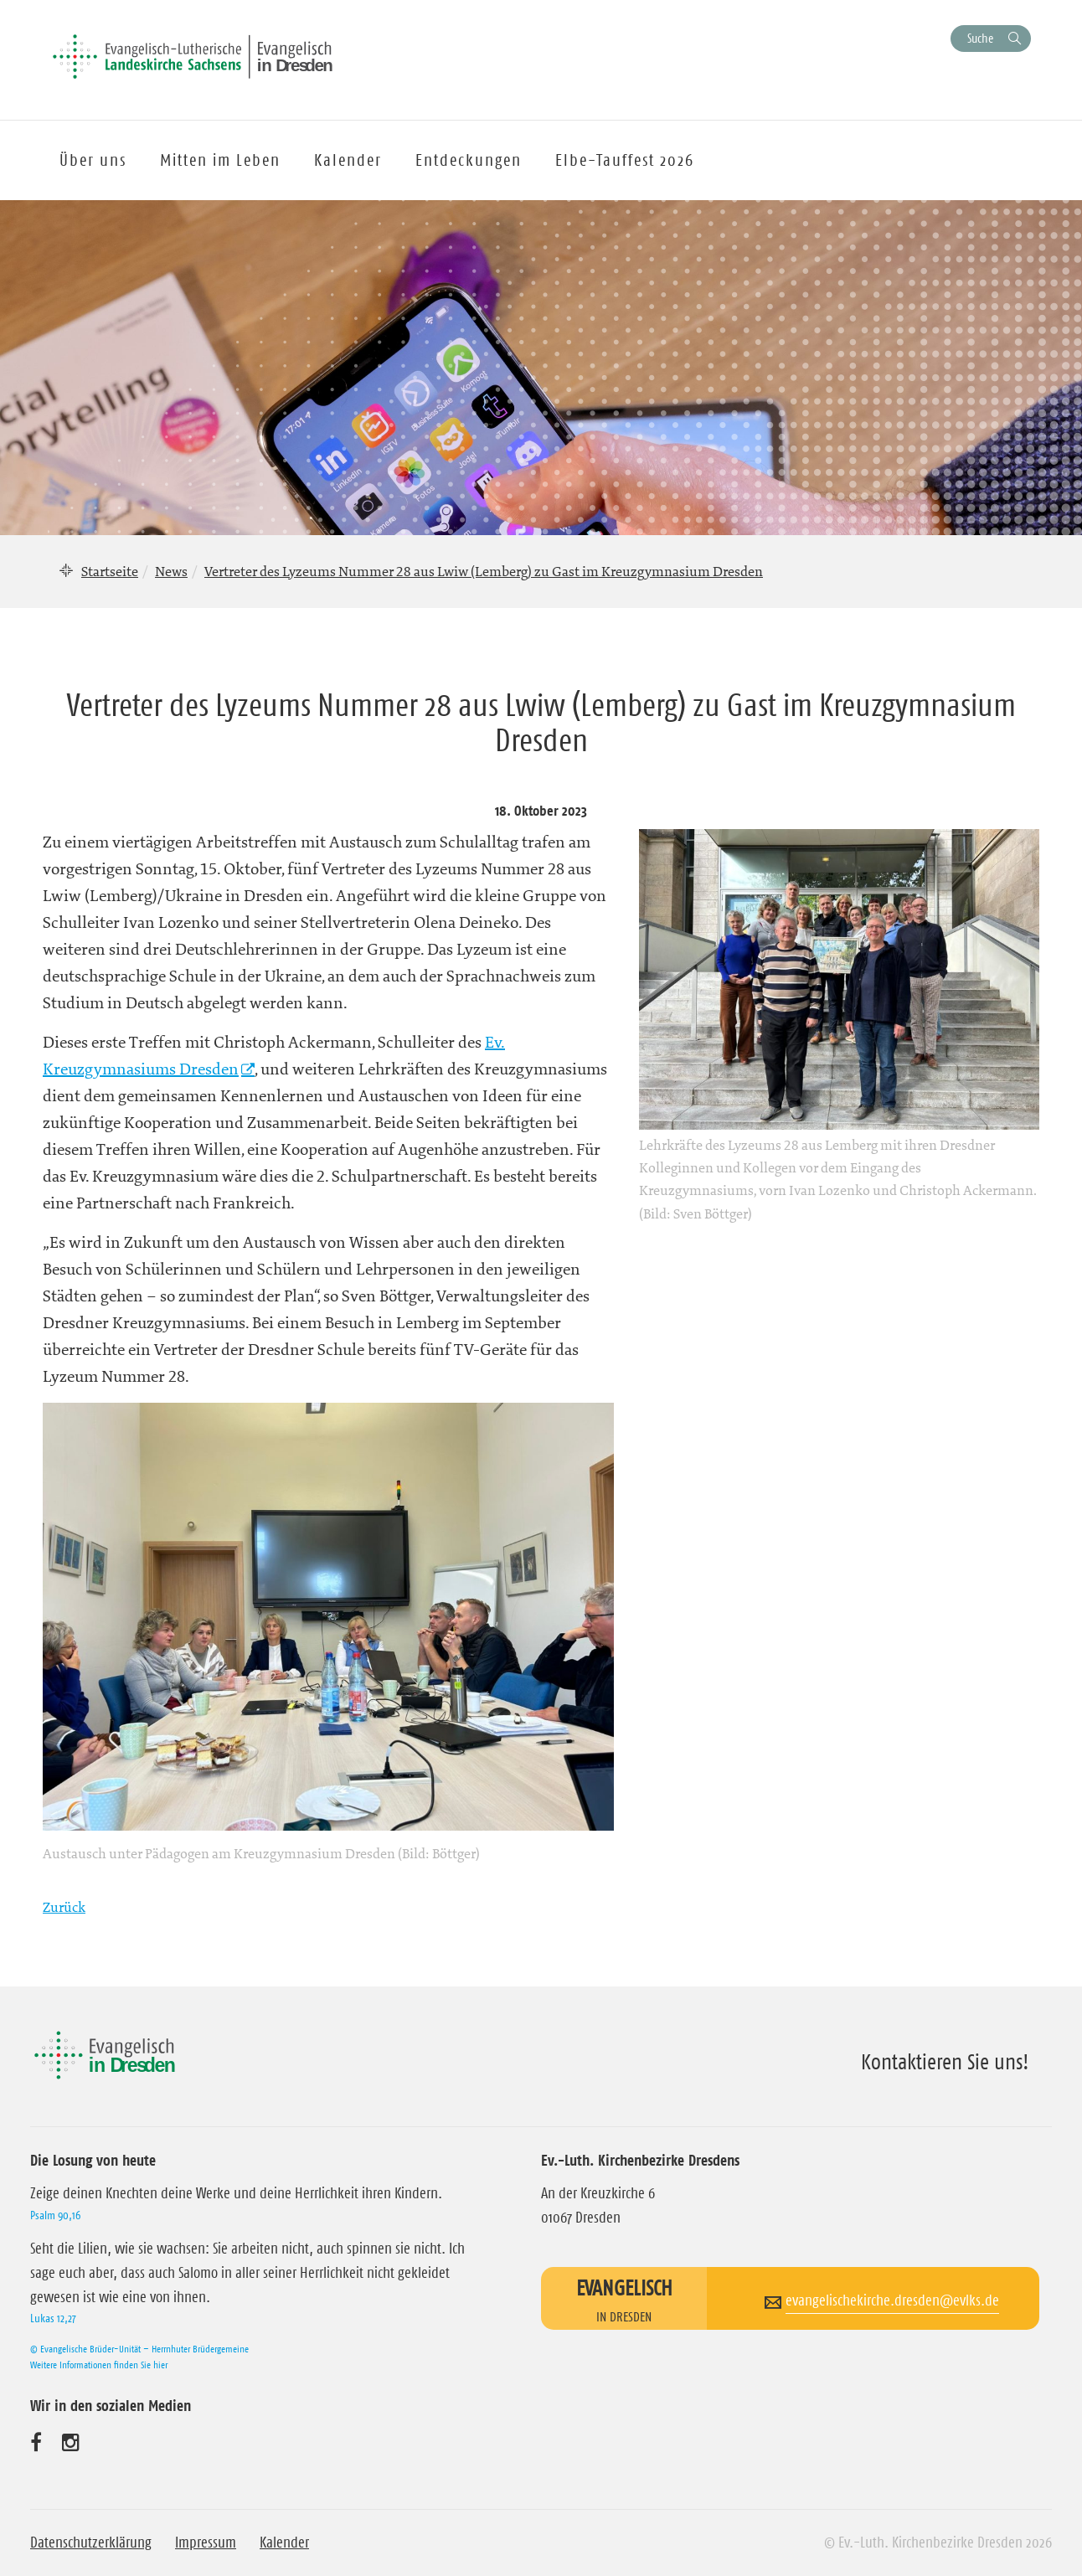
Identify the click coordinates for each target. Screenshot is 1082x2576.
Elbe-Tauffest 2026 (624, 160)
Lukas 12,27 (53, 2318)
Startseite (109, 571)
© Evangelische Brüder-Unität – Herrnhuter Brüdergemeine (139, 2348)
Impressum (205, 2542)
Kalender (284, 2542)
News (171, 571)
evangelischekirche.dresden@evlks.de (892, 2300)
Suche (980, 38)
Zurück (64, 1907)
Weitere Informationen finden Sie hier (98, 2364)
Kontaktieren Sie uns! (945, 2061)
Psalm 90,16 (55, 2215)
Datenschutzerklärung (91, 2542)
